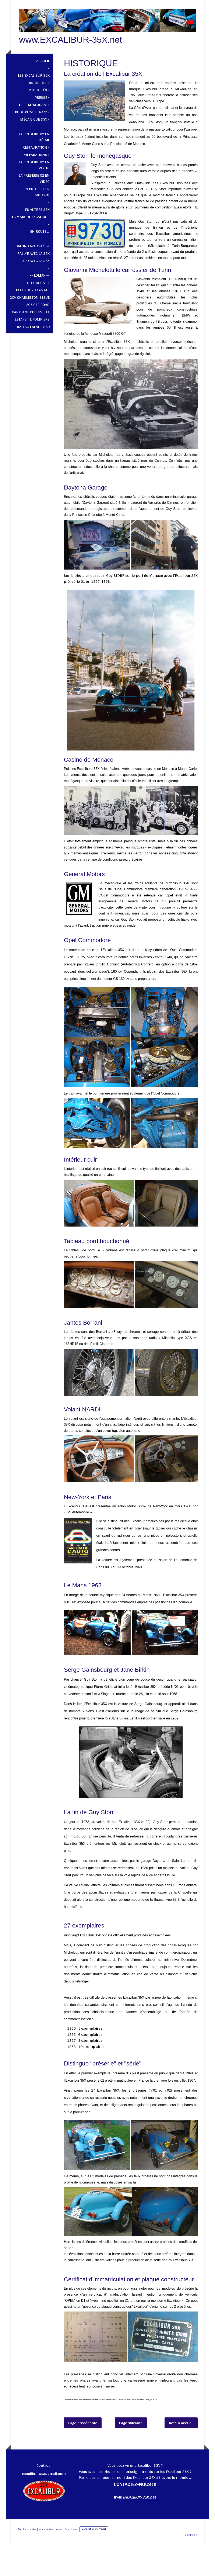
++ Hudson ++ (38, 314)
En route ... (40, 263)
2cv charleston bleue (30, 328)
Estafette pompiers (32, 351)
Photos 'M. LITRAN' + (32, 143)
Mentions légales (27, 2561)
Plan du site (70, 2561)
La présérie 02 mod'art (37, 223)
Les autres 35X (36, 241)
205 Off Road (38, 336)
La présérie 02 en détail (34, 168)
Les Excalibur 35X (34, 107)
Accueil (43, 92)
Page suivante (130, 2454)
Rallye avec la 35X (33, 284)
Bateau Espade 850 (33, 358)
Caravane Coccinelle (31, 343)
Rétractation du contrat (94, 2561)
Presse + (42, 128)
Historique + (38, 114)
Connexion (191, 2566)
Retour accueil (181, 2454)
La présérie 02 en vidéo (34, 210)
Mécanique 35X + (35, 151)
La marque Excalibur (31, 248)
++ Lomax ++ (40, 307)
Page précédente (82, 2454)
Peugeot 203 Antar (33, 321)
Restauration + (36, 179)
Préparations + (36, 186)
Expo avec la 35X (35, 292)
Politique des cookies (50, 2561)
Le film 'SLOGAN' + (34, 136)
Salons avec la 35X (33, 277)
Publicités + (39, 121)
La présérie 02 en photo (34, 196)
